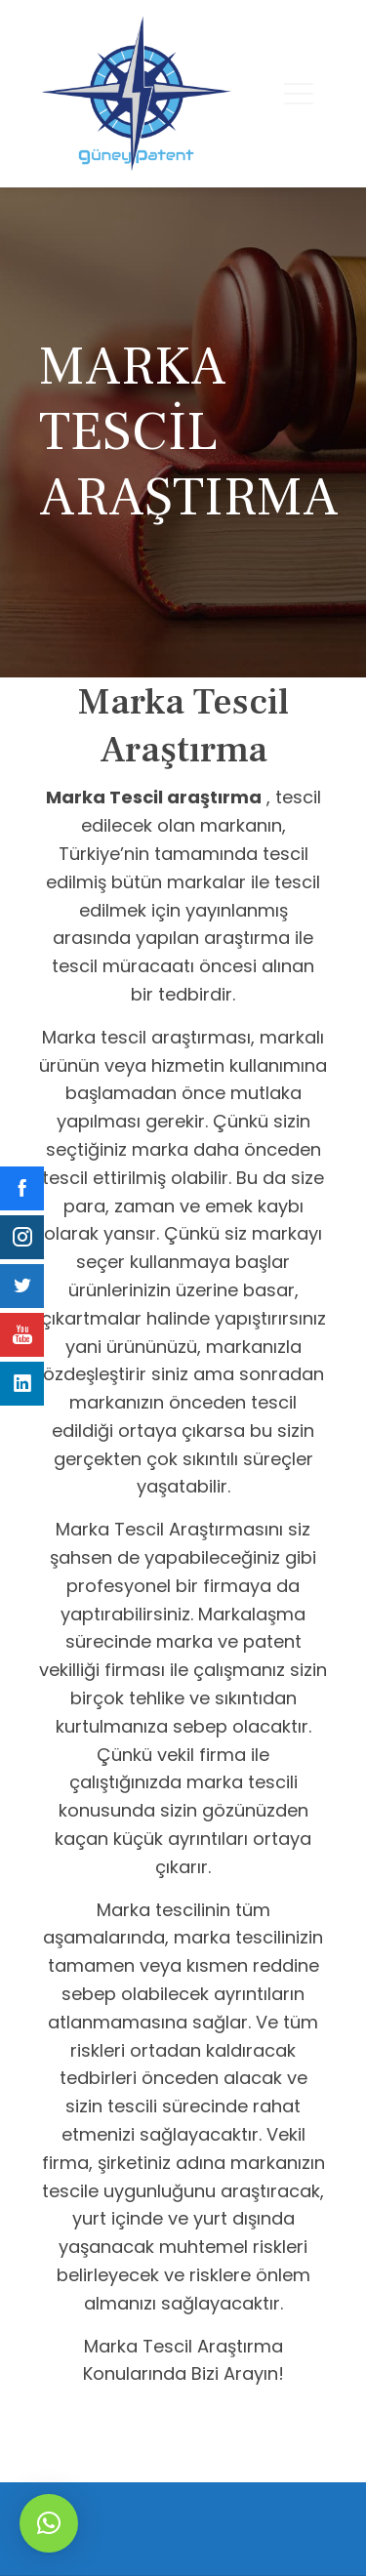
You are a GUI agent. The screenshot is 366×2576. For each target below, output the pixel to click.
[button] (49, 2523)
